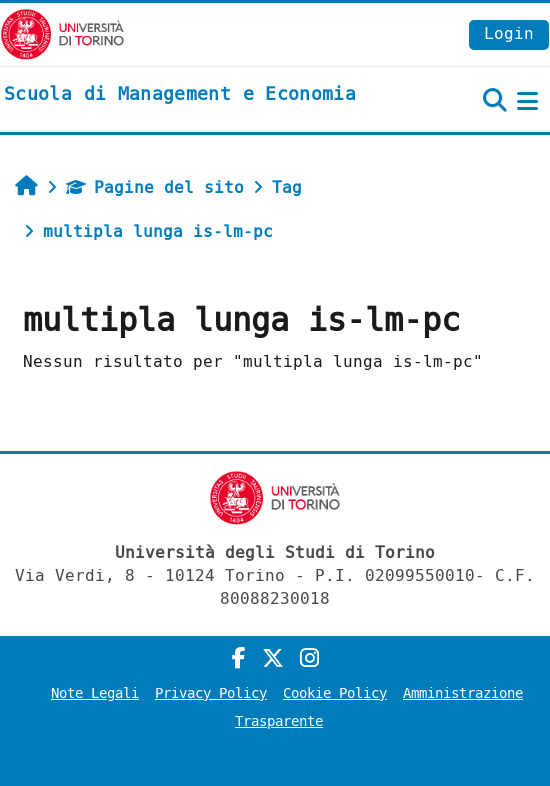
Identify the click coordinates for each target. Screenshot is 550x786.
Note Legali (95, 693)
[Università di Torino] (62, 33)
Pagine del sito (155, 187)
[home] (180, 95)
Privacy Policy (211, 693)
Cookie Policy (335, 693)
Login (509, 33)
